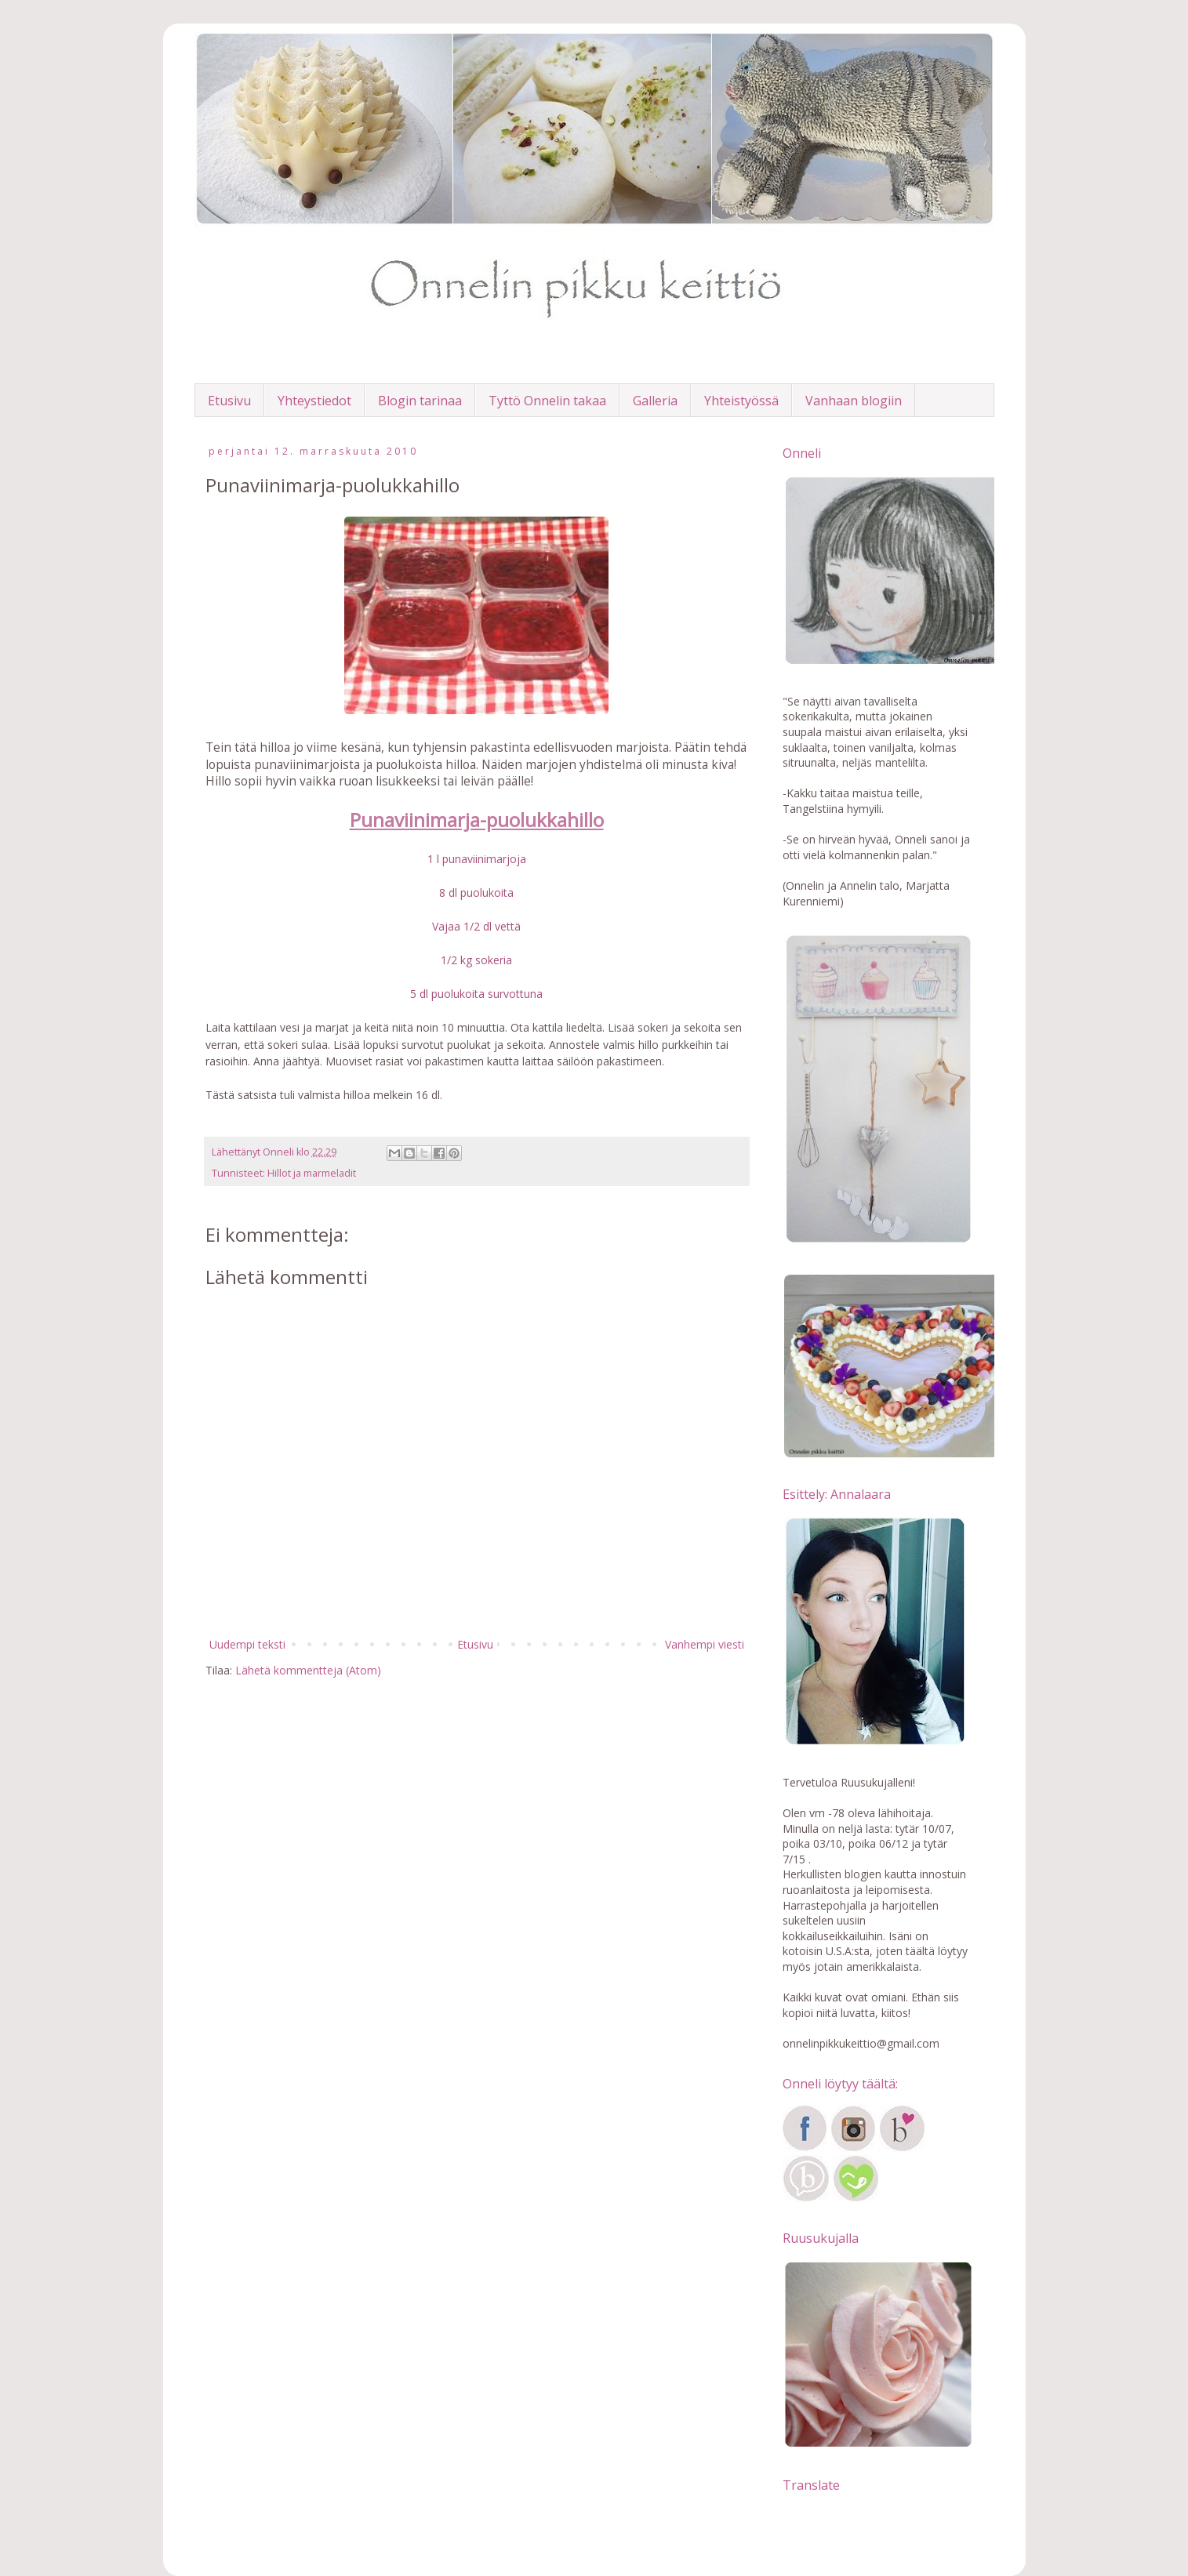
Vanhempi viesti (704, 1644)
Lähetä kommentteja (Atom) (308, 1670)
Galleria (655, 400)
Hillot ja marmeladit (311, 1173)
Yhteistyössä (741, 400)
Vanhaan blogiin (853, 400)
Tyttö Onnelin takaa (547, 400)
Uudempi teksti (247, 1644)
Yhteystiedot (314, 400)
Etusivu (229, 400)
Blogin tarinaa (420, 400)
